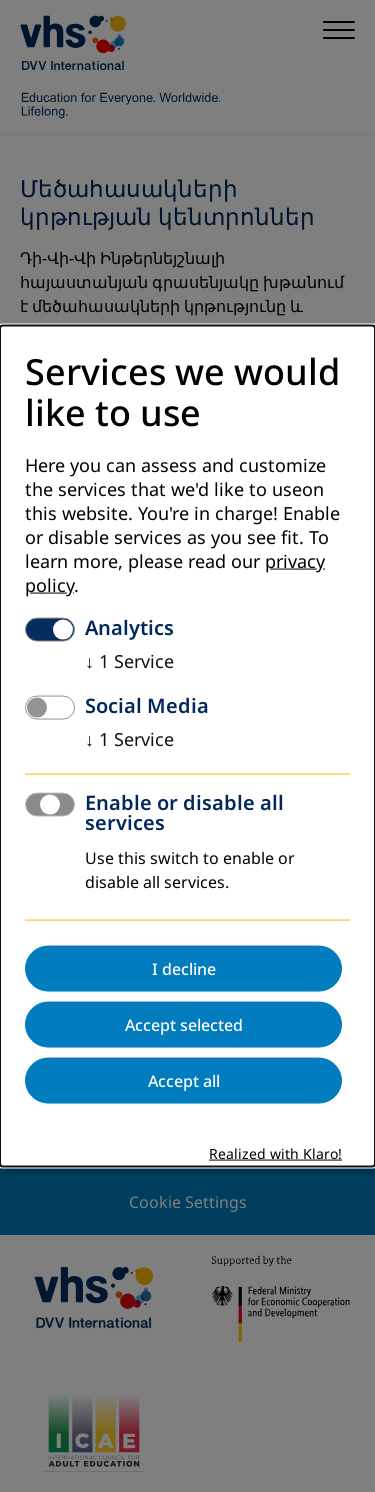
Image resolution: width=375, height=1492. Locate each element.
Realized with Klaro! (275, 1153)
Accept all (184, 1080)
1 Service (129, 661)
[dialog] (187, 746)
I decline (184, 968)
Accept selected (184, 1024)
